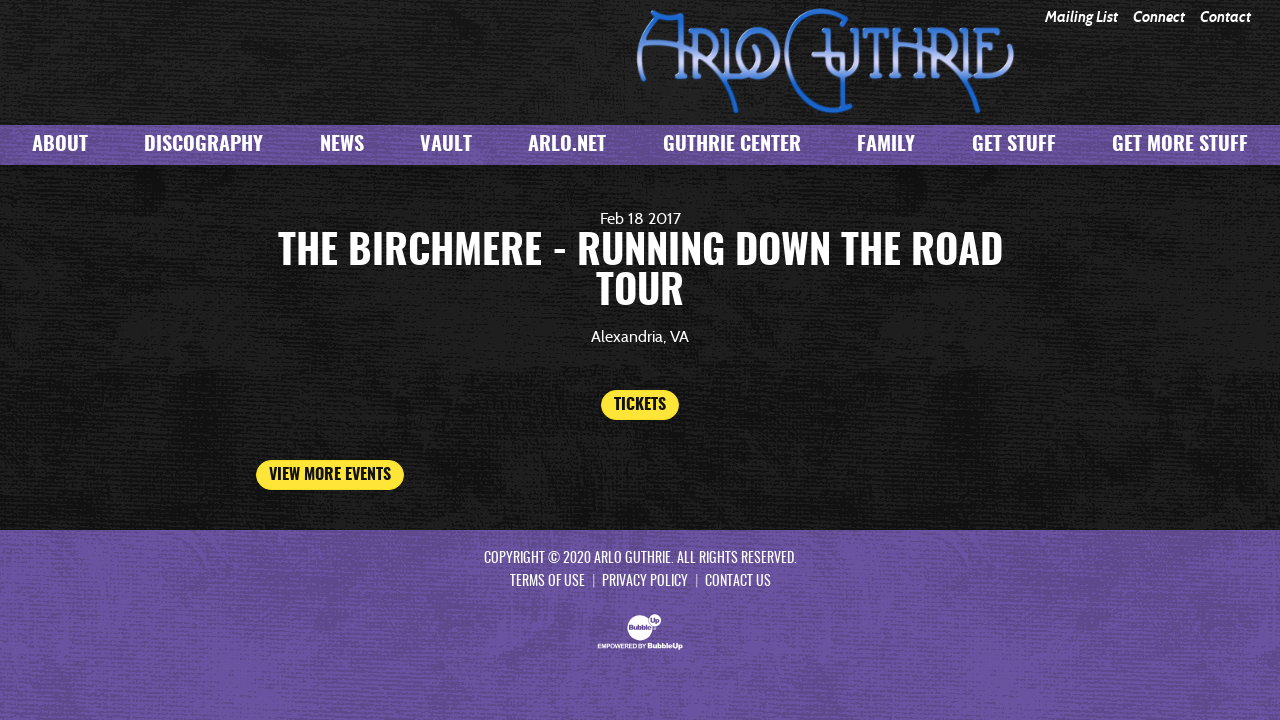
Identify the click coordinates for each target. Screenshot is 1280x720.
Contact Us (738, 582)
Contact (1225, 17)
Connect (1159, 17)
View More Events (330, 475)
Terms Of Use (547, 582)
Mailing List (1081, 17)
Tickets (640, 405)
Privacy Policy (645, 582)
